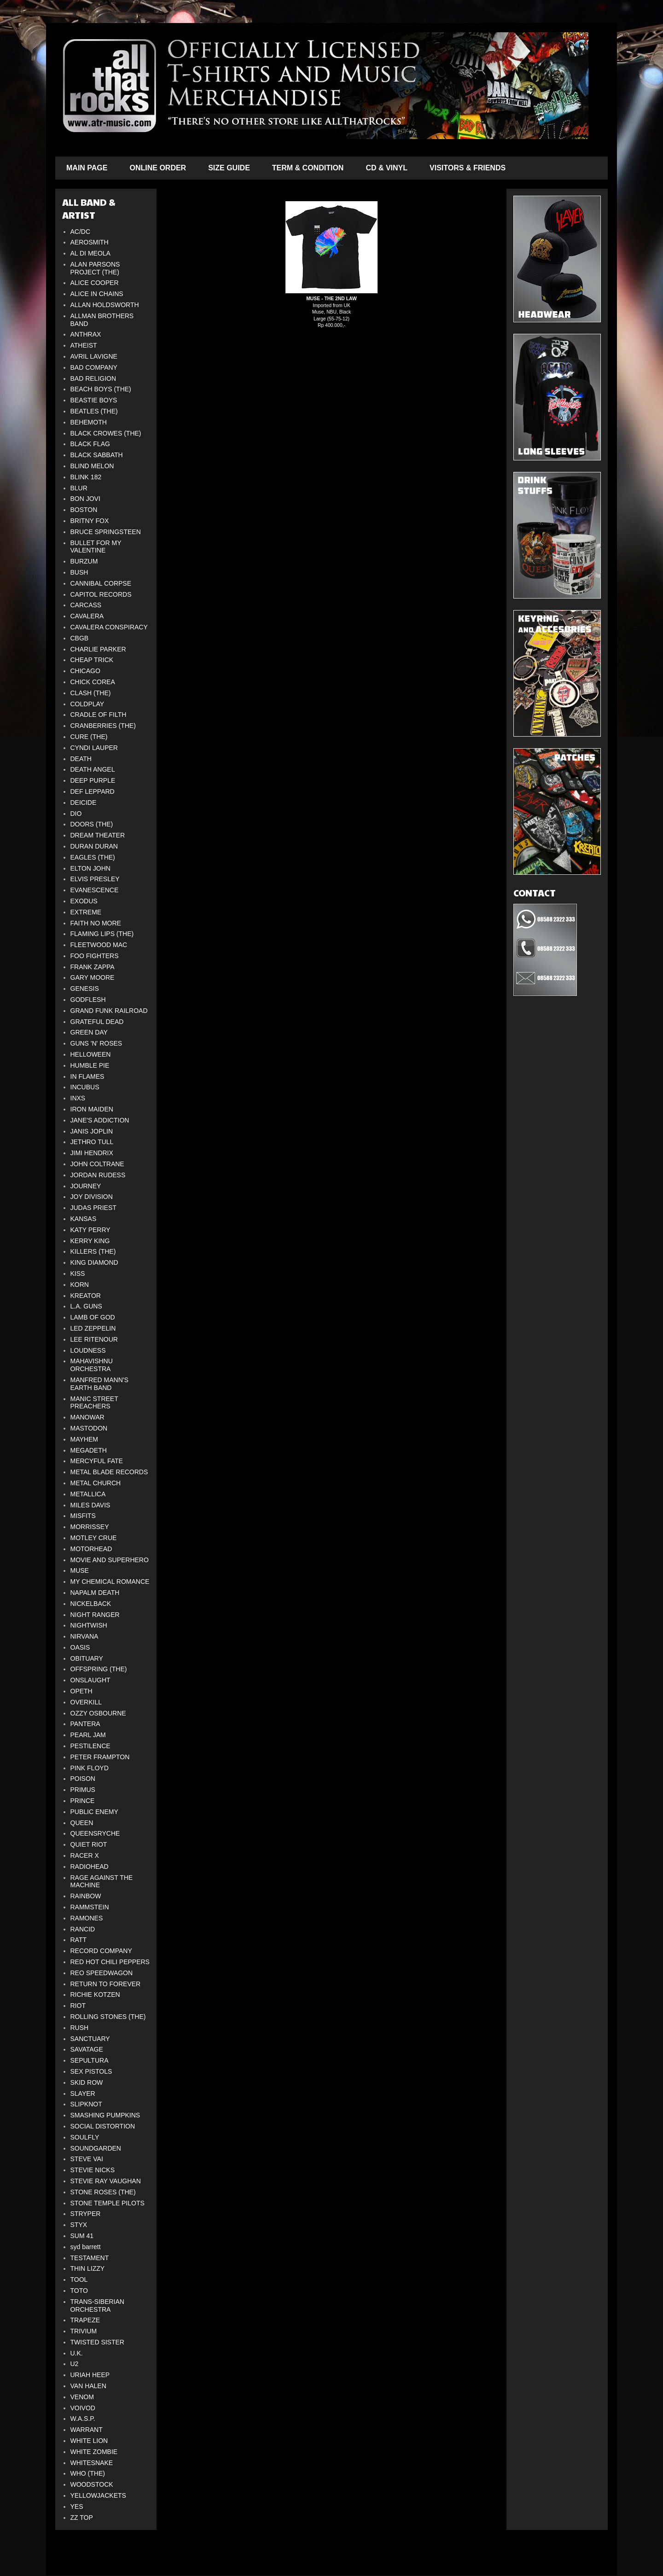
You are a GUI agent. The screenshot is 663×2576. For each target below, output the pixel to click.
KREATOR (85, 1295)
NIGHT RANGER (95, 1614)
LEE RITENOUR (94, 1339)
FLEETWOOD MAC (99, 944)
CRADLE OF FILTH (98, 714)
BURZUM (84, 561)
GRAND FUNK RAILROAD (109, 1010)
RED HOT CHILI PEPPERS (110, 1961)
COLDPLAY (87, 704)
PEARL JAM (88, 1735)
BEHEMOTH (88, 422)
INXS (78, 1098)
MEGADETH (88, 1450)
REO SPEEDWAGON (101, 1973)
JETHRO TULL (92, 1142)
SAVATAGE (86, 2049)
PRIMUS (82, 1789)
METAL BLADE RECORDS (109, 1472)
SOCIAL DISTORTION (102, 2126)
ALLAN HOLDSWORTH (104, 304)
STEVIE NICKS (92, 2170)
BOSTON (84, 509)
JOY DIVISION (91, 1196)
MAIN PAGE (86, 168)
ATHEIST (83, 345)
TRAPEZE (85, 2320)
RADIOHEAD (89, 1866)
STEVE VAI (86, 2159)
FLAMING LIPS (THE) (102, 933)
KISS (77, 1273)
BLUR (78, 488)
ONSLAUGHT (90, 1680)
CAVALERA (87, 616)
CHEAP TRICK (92, 659)
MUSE (79, 1570)
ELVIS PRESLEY (95, 879)
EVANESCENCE (94, 890)
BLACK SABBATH (96, 455)
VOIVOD (82, 2408)
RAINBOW (85, 1896)
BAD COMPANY (93, 367)
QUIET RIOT (88, 1844)
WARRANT (86, 2429)
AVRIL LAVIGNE (93, 356)
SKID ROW (86, 2082)
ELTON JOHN (90, 868)
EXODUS (84, 901)
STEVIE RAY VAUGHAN (105, 2181)
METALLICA (88, 1494)
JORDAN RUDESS (98, 1175)
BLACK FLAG (90, 444)
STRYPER (85, 2213)
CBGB (79, 638)
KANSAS (83, 1218)
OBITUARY (86, 1658)
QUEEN (81, 1822)
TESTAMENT (89, 2258)
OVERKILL (86, 1702)
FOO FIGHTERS (94, 955)
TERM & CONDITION (308, 168)
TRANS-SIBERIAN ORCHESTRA (97, 2305)
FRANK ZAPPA (92, 967)
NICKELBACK (90, 1603)
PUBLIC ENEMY (94, 1811)
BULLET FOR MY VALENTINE (96, 546)
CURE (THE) (89, 736)
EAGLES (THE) (92, 857)
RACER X (84, 1855)
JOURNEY (85, 1186)
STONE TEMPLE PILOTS (107, 2203)
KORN (79, 1284)
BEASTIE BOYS (93, 400)
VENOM (82, 2397)
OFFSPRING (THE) (98, 1669)
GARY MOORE (92, 977)
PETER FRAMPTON (100, 1757)
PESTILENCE (90, 1746)
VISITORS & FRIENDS (468, 168)
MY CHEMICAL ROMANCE (110, 1581)
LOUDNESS (88, 1350)
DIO (76, 813)
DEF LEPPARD (92, 791)
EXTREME (86, 912)
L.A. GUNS (86, 1306)
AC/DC (80, 231)
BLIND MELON (92, 466)
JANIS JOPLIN (91, 1131)
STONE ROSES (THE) (103, 2192)
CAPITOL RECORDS (101, 594)
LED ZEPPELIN (93, 1328)
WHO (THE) (87, 2473)
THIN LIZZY (87, 2268)
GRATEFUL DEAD (97, 1021)
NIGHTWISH (88, 1625)
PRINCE (82, 1800)
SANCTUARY (90, 2038)
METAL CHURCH (95, 1483)
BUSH (79, 572)
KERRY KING (90, 1240)
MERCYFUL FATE (96, 1461)
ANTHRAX (85, 334)
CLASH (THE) (90, 693)
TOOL (79, 2279)
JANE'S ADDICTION (99, 1120)
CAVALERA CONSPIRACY (109, 627)
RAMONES (86, 1918)
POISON (82, 1778)
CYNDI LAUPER (94, 747)
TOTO (79, 2290)
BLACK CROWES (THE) (105, 433)
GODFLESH (88, 999)
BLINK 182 (86, 477)
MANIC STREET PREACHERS (94, 1402)
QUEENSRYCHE (95, 1833)
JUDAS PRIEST (93, 1207)
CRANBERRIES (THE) (103, 725)
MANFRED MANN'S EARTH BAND (99, 1383)
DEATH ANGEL (92, 769)
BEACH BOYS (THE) (100, 389)
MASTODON (89, 1428)
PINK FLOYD (89, 1768)
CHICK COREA (92, 682)
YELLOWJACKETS (98, 2495)
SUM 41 (82, 2235)
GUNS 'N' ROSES (96, 1043)
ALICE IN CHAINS (96, 293)
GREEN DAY (89, 1032)
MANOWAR (87, 1417)
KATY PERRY (90, 1229)
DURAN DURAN (94, 846)
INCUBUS (84, 1087)
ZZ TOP (81, 2517)
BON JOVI (85, 498)
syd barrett (85, 2246)
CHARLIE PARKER (98, 649)
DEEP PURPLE (93, 780)
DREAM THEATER (97, 835)
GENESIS (84, 988)
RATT (78, 1939)
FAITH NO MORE (95, 923)
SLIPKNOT (86, 2104)
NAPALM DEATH (95, 1592)
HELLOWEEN (90, 1054)
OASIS (80, 1647)
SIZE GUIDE (229, 168)
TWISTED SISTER (97, 2342)
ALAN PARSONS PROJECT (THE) (95, 268)
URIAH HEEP (90, 2374)
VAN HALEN (88, 2386)
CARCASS (86, 605)
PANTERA (85, 1723)
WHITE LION (89, 2440)
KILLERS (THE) (93, 1251)
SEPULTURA (89, 2060)
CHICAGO (85, 671)
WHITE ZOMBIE (94, 2451)
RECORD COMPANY (101, 1950)
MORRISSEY (89, 1526)
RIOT (78, 2005)
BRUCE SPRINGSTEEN (105, 531)
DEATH (81, 758)
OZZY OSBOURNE (98, 1713)
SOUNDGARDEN (95, 2148)
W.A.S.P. (82, 2418)
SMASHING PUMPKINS (105, 2115)
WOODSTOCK (91, 2484)
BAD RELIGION (93, 378)
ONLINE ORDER (157, 168)
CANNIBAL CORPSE (101, 583)
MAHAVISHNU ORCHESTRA (91, 1364)
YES (76, 2506)
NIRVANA (84, 1636)
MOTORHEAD (91, 1549)
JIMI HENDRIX (91, 1153)
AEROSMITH (89, 242)
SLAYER (82, 2093)
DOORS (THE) (91, 824)
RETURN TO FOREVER (105, 1984)
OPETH (81, 1691)
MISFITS (83, 1515)
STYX (78, 2224)
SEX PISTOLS (91, 2071)
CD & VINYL (386, 168)
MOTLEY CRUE (93, 1537)
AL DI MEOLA (90, 253)
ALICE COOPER (94, 282)
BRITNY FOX (89, 520)
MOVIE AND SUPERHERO (109, 1560)
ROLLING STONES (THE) (108, 2016)
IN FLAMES (87, 1076)
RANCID (82, 1929)
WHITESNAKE (91, 2462)
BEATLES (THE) (94, 411)
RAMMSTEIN (89, 1907)
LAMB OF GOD (92, 1317)
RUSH (79, 2027)
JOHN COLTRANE (97, 1164)
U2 (74, 2363)
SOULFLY (84, 2137)
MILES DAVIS (90, 1505)
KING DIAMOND (94, 1262)
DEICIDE (83, 802)
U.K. (76, 2353)
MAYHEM (84, 1439)
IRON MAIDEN (91, 1109)
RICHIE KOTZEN (95, 1994)
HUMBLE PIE (90, 1065)
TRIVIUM (83, 2331)
